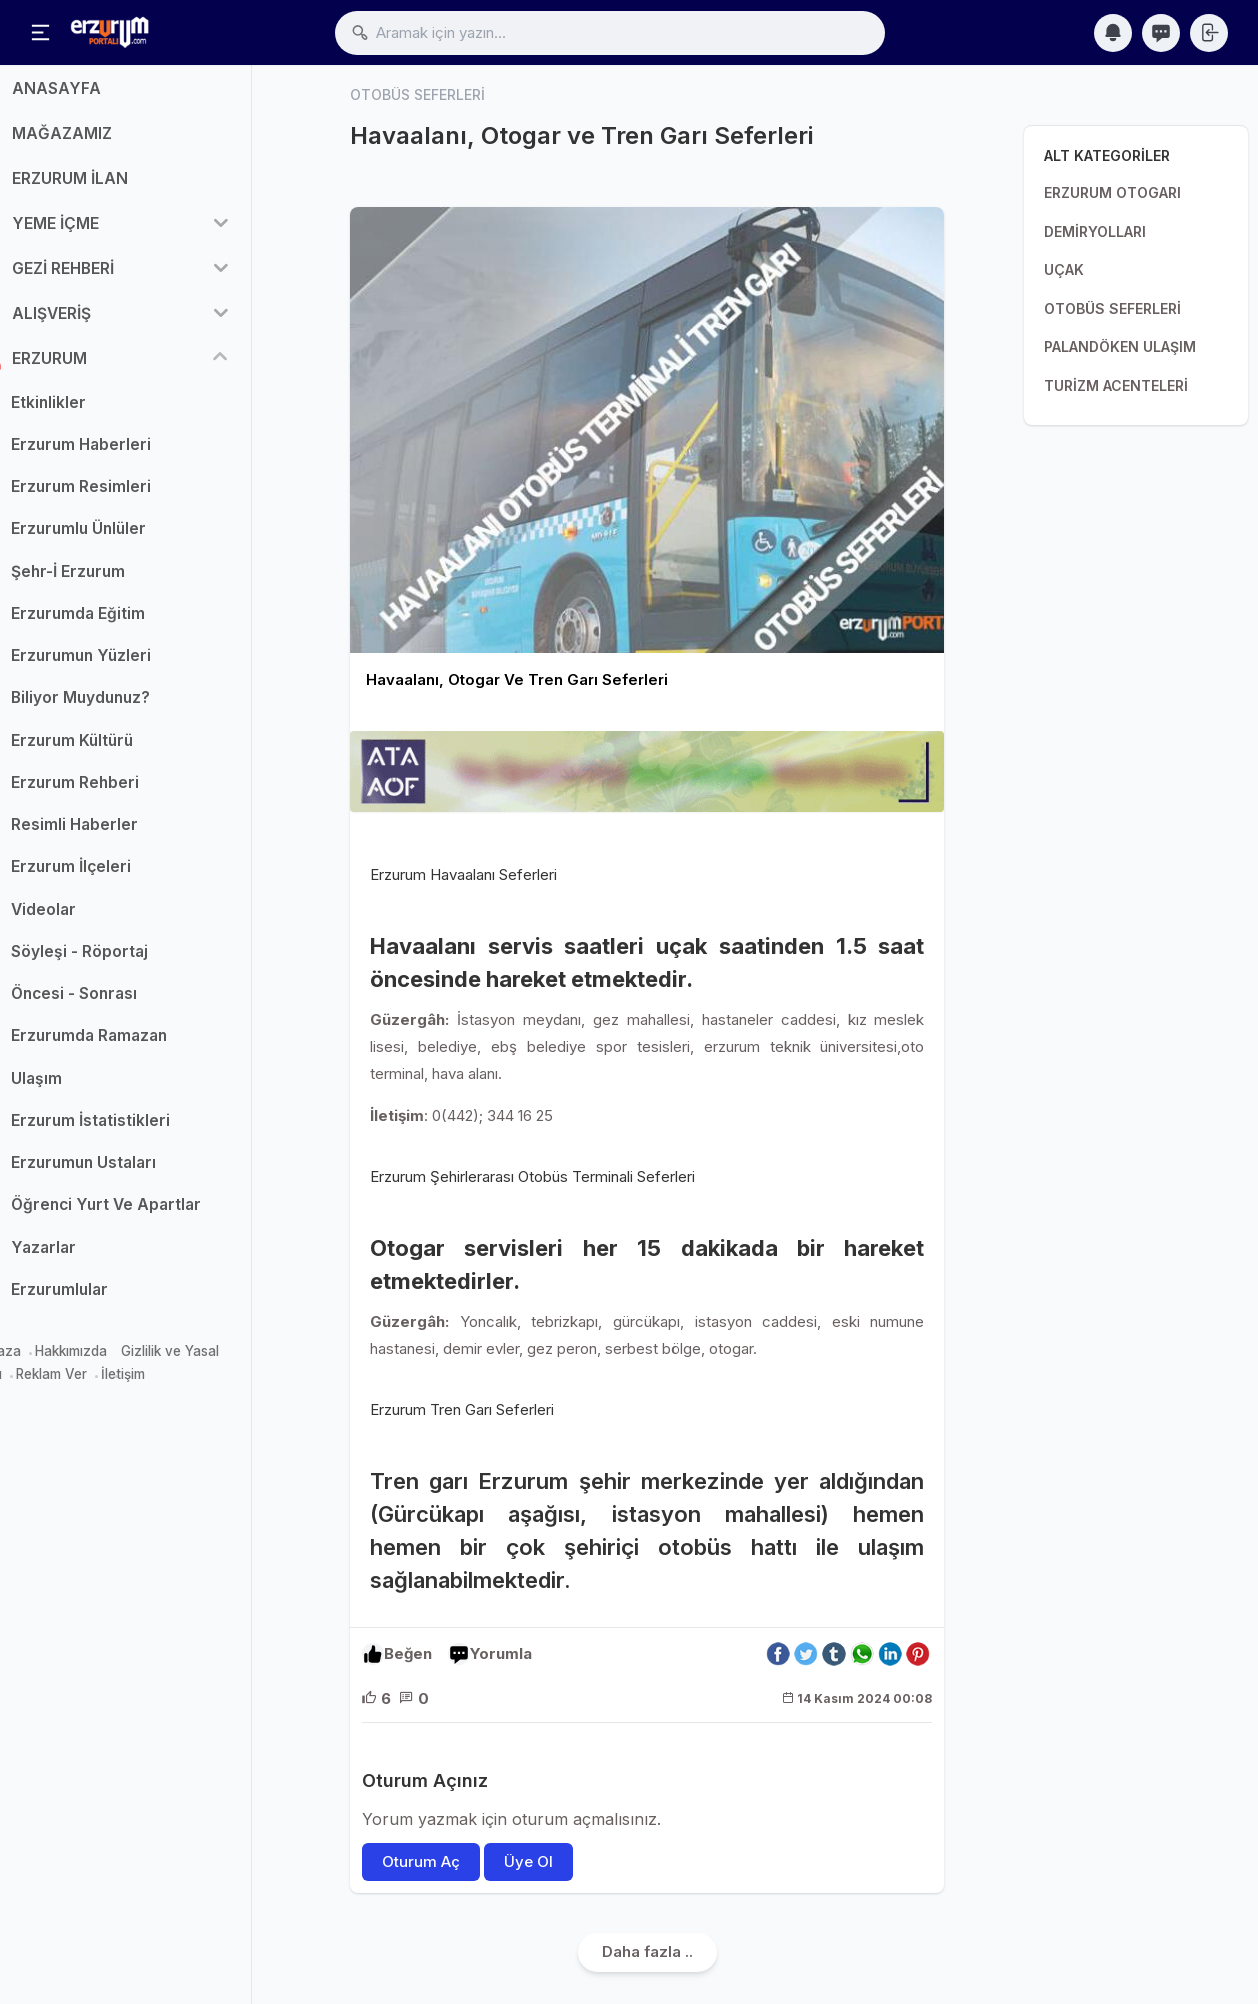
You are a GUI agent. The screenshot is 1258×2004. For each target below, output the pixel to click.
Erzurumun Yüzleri (129, 666)
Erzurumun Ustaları (131, 1173)
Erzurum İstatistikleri (138, 1130)
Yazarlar (91, 1257)
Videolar (91, 919)
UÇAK (1064, 269)
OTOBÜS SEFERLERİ (1112, 308)
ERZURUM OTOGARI (1112, 192)
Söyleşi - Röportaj (127, 961)
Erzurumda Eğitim (126, 623)
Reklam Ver (99, 1384)
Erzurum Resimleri (129, 497)
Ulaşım (84, 1088)
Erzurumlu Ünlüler (126, 539)
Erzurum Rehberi (123, 792)
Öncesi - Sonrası (122, 1004)
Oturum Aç (421, 1861)
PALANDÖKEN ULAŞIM (1120, 346)
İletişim (171, 1384)
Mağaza (43, 1362)
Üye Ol (528, 1861)
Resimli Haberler (122, 835)
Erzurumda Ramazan (137, 1046)
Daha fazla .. (647, 1951)
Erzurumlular (107, 1299)
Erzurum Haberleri (129, 454)
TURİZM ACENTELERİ (1116, 385)
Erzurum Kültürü (120, 750)
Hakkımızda (119, 1362)
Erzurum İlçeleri (119, 877)
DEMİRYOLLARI (1095, 231)
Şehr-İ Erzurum (116, 581)
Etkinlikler (96, 412)
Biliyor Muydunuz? (128, 708)
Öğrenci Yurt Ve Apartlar (154, 1215)
